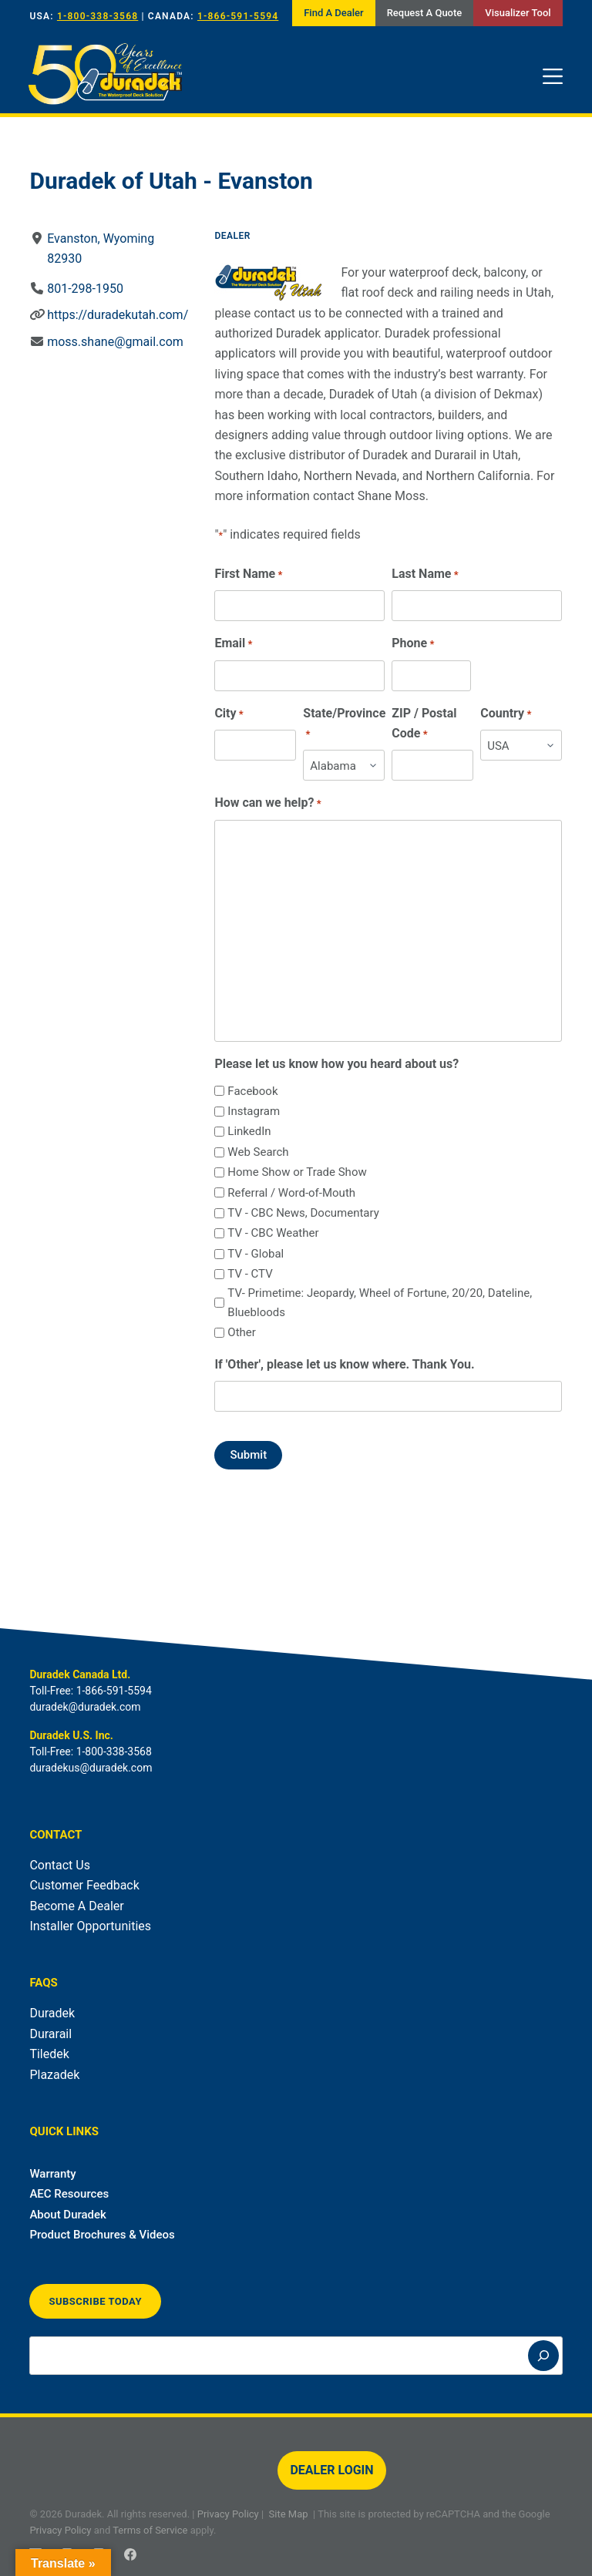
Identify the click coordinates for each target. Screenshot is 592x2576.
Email (234, 644)
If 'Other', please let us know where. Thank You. (345, 1364)
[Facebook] (130, 2554)
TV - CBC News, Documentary (303, 1213)
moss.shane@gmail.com (116, 341)
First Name (249, 574)
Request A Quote (424, 12)
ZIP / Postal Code (424, 724)
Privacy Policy (228, 2514)
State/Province (345, 724)
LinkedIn (249, 1131)
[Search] (543, 2355)
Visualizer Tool (517, 12)
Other (242, 1332)
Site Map (288, 2514)
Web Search (258, 1152)
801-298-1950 (86, 288)
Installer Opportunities (90, 1926)
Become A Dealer (76, 1906)
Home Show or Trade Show (297, 1172)
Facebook (253, 1091)
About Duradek (67, 2215)
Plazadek (54, 2074)
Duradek (52, 2013)
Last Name (425, 574)
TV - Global (256, 1254)
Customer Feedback (84, 1885)
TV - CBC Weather (273, 1233)
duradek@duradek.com (84, 1707)
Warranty (52, 2174)
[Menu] (553, 76)
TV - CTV (250, 1274)
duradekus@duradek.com (90, 1768)
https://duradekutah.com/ (118, 314)
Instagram (254, 1111)
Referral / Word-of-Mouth (292, 1193)
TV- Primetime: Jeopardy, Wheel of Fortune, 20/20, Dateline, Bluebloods (380, 1302)
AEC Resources (69, 2194)
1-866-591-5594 (237, 16)
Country (506, 714)
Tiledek (49, 2054)
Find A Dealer (333, 12)
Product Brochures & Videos (101, 2235)
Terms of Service (150, 2530)
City (229, 714)
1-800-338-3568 (97, 16)
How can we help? (268, 803)
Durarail (50, 2034)
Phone (413, 644)
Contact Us (59, 1865)
